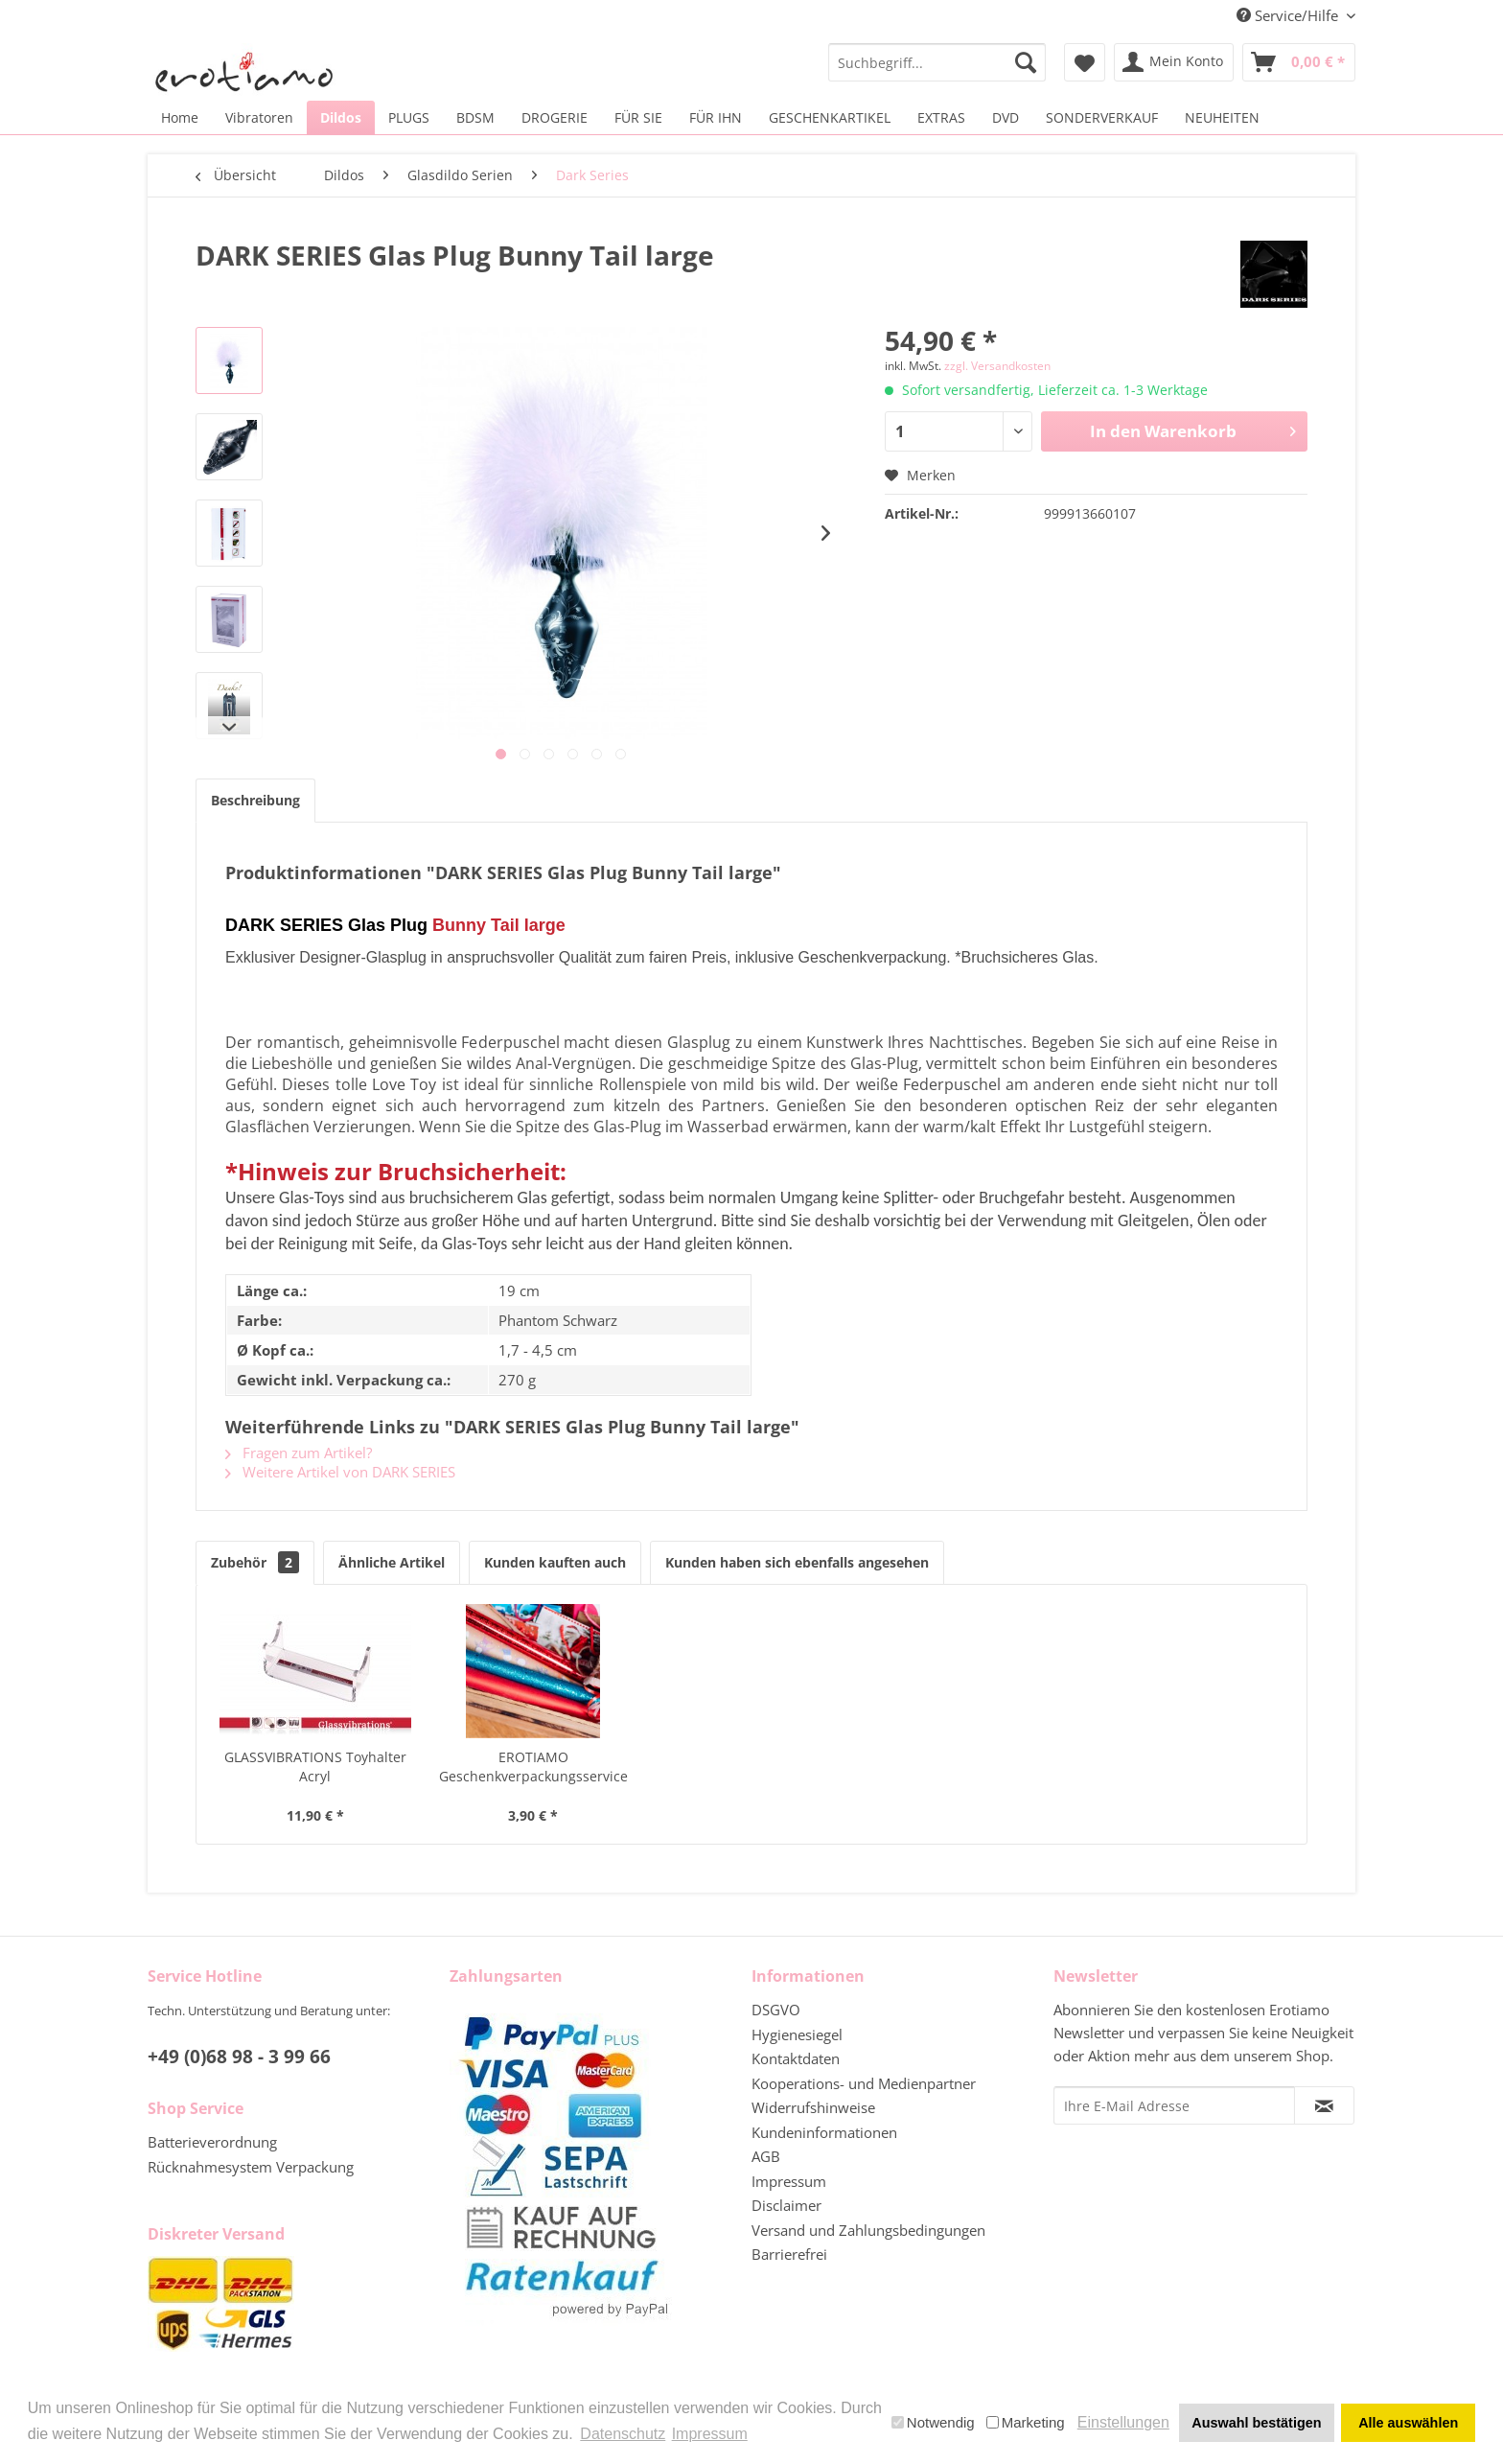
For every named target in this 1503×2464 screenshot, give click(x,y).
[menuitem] (937, 62)
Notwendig (933, 2422)
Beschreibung (255, 800)
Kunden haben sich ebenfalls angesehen (797, 1562)
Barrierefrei (789, 2254)
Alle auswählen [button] (1408, 2422)
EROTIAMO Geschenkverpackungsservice (533, 1766)
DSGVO (776, 2009)
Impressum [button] (710, 2434)
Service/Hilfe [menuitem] (1289, 15)
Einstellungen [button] (1123, 2422)
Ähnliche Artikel (391, 1562)
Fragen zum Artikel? (298, 1452)
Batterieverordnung (212, 2141)
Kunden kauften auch (555, 1562)
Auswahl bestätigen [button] (1256, 2422)
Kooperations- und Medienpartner (864, 2083)
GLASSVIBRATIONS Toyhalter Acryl (315, 1766)
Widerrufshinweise (813, 2107)
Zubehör (255, 1562)
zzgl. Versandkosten (997, 366)
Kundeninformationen (824, 2132)
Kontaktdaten (796, 2058)
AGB (766, 2156)
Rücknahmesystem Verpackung (251, 2166)
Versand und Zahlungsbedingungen (868, 2230)
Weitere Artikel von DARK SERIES (340, 1471)
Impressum (789, 2181)
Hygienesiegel (797, 2034)
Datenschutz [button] (622, 2434)
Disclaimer (786, 2205)
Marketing (1025, 2422)
